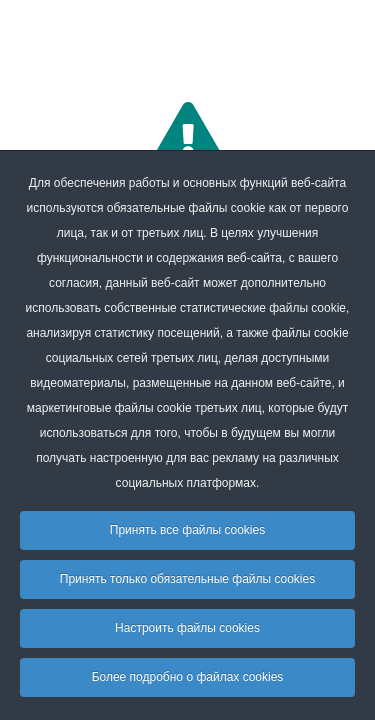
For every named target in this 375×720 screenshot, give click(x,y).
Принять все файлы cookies (187, 530)
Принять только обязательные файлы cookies (187, 579)
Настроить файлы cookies (187, 628)
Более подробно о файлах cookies (188, 677)
